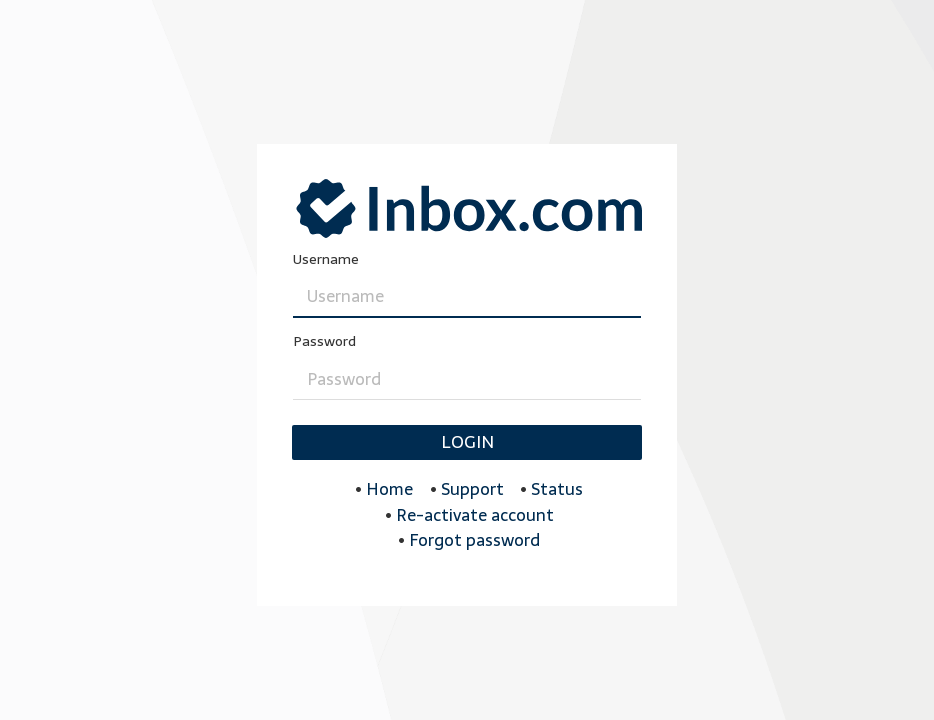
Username (326, 259)
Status (557, 489)
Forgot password (474, 540)
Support (472, 489)
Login (467, 442)
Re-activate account (475, 515)
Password (324, 341)
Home (389, 489)
